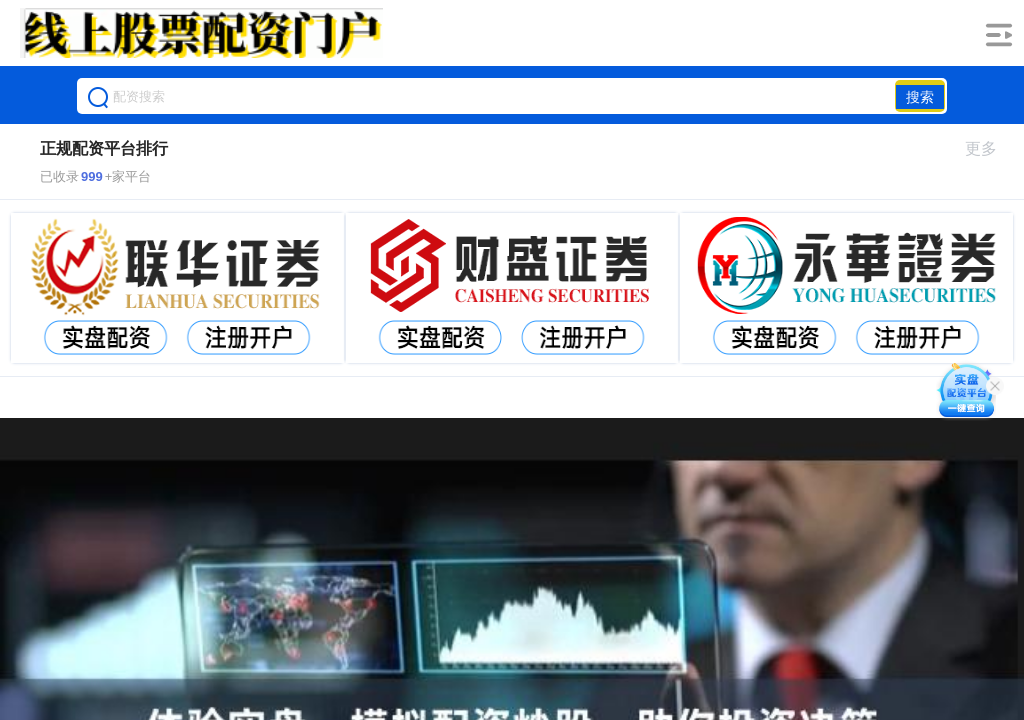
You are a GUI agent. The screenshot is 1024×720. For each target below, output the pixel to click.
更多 (989, 148)
